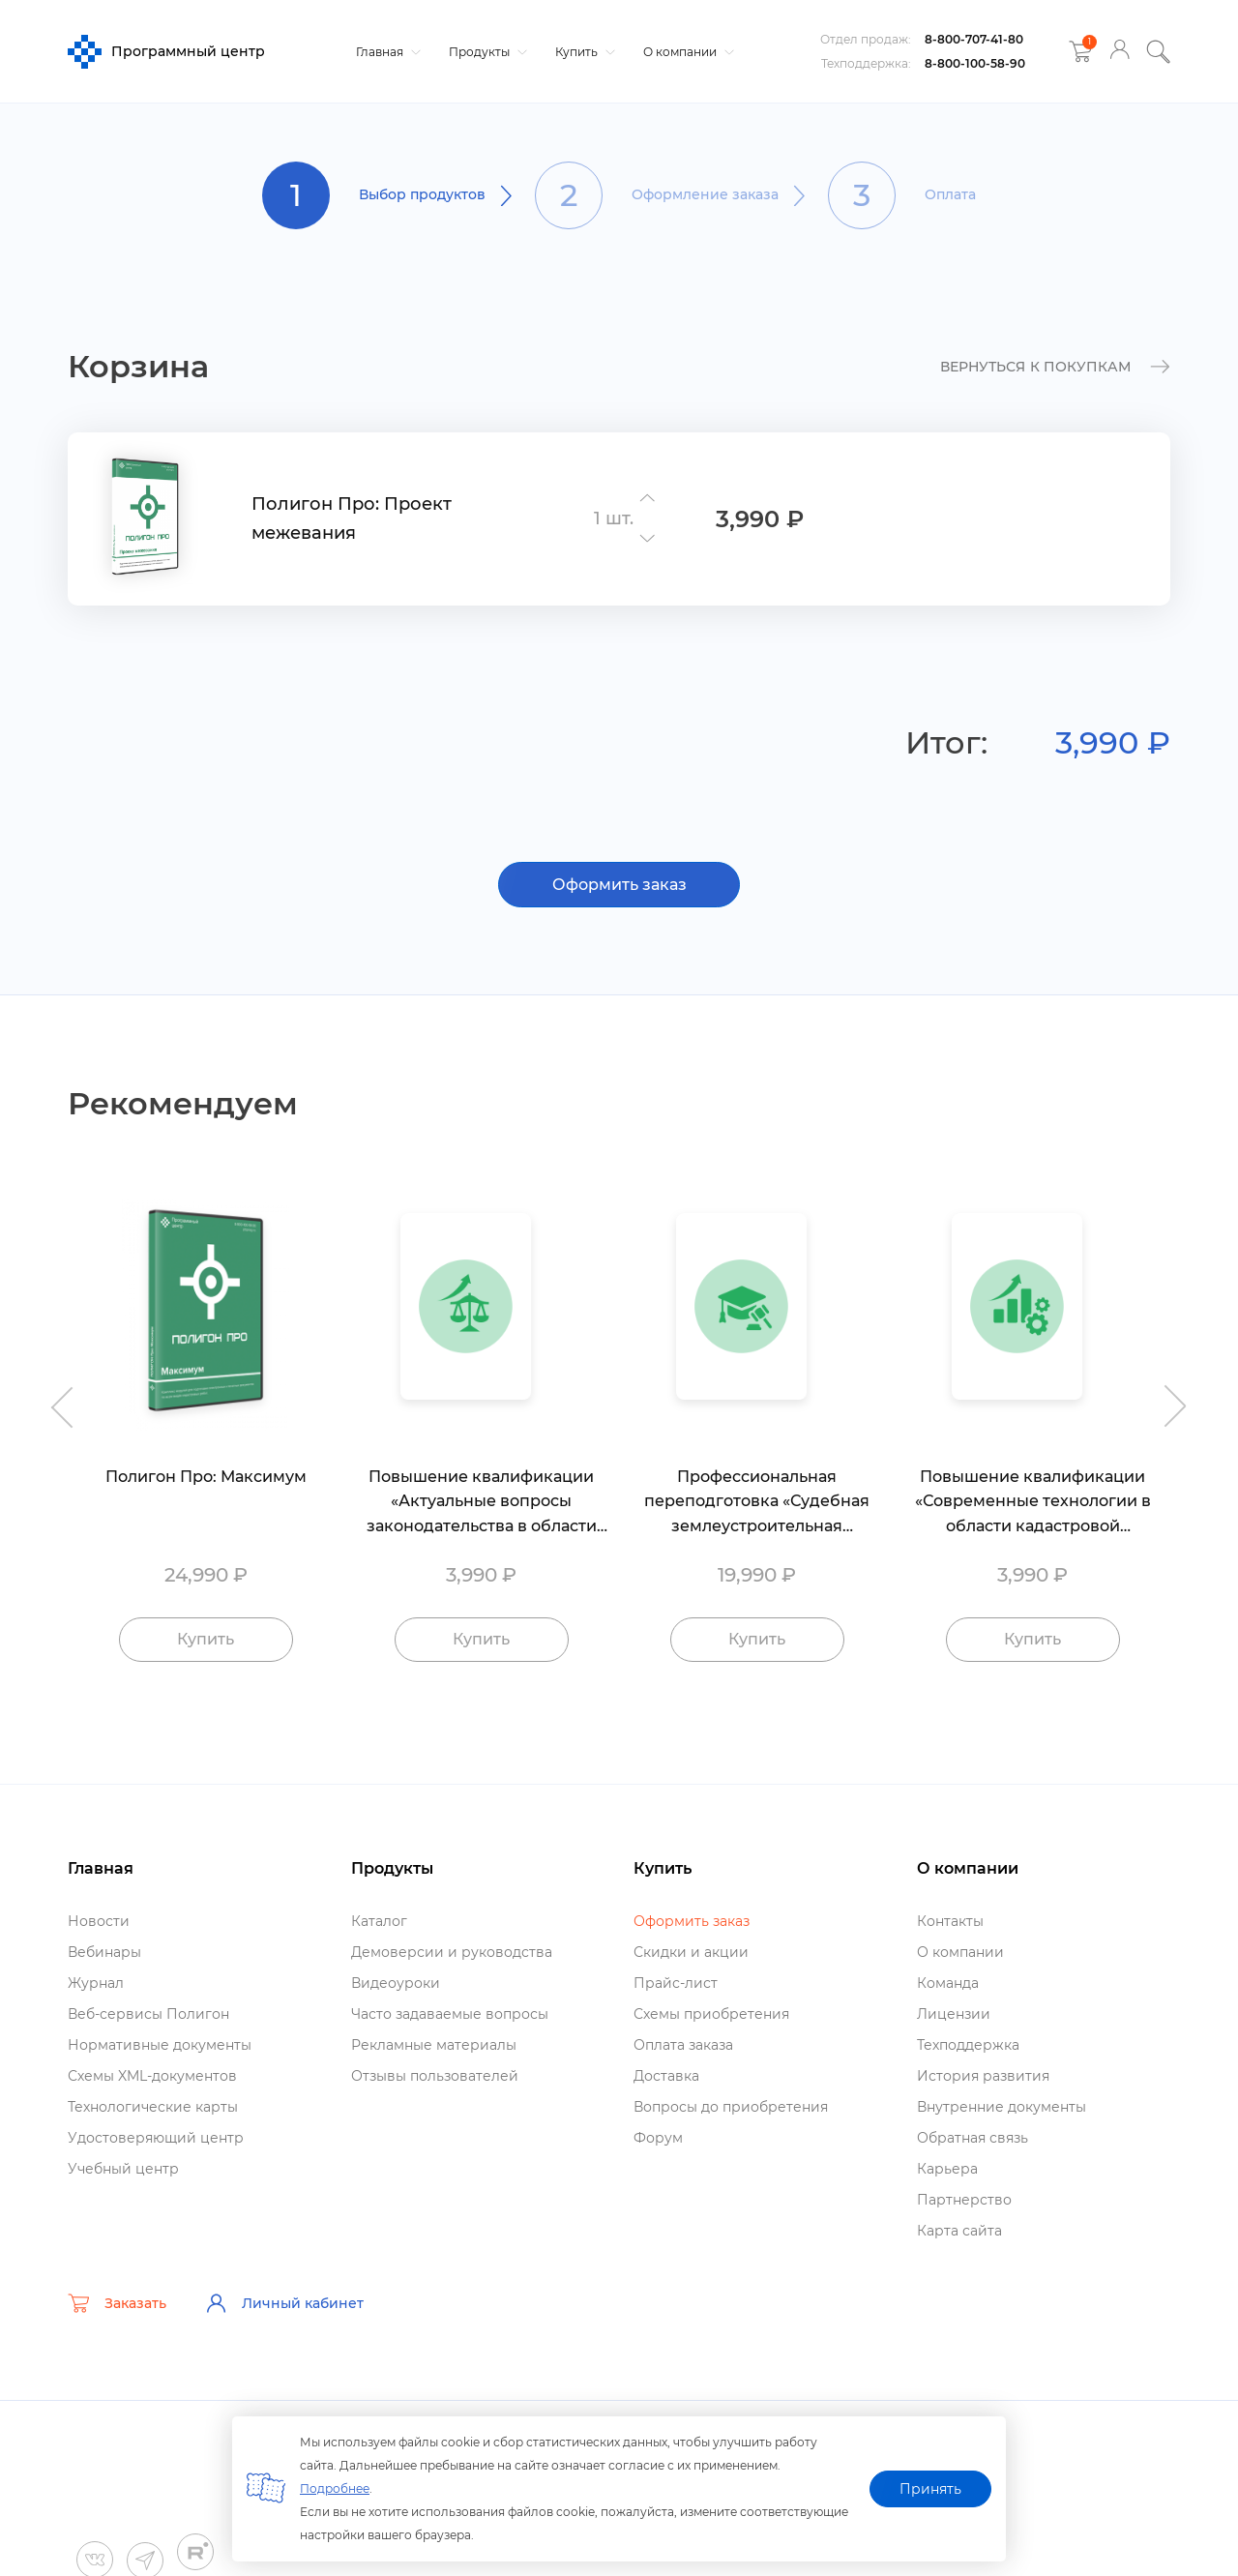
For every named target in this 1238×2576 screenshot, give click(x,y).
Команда (948, 1983)
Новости (99, 1921)
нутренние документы (1001, 2107)
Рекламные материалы (433, 2045)
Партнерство (964, 2199)
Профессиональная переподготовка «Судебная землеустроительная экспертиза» (757, 1502)
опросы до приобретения (731, 2107)
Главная (386, 51)
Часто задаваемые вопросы (449, 2014)
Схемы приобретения (711, 2014)
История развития (983, 2076)
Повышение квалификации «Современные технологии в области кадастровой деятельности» (1033, 1502)
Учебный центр (123, 2168)
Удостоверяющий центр (156, 2138)
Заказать (117, 2303)
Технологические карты (153, 2107)
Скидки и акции (691, 1952)
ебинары (104, 1952)
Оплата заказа (683, 2045)
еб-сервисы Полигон (148, 2014)
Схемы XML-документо (152, 2076)
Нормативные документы (159, 2045)
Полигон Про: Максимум (206, 1476)
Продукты (485, 51)
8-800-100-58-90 (975, 63)
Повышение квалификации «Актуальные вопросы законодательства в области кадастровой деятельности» (482, 1502)
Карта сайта (959, 2230)
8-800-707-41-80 (974, 39)
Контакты (950, 1921)
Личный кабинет (284, 2303)
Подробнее (334, 2488)
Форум (658, 2138)
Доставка (666, 2076)
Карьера (947, 2168)
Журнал (96, 1983)
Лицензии (953, 2014)
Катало (379, 1921)
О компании (686, 51)
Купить (582, 51)
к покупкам (1055, 367)
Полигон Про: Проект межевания (351, 518)
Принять (930, 2489)
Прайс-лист (676, 1983)
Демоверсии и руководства (451, 1952)
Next (1180, 1396)
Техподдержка (968, 2045)
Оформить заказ (619, 884)
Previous (58, 1396)
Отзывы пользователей (434, 2076)
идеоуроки (395, 1983)
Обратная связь (972, 2138)
